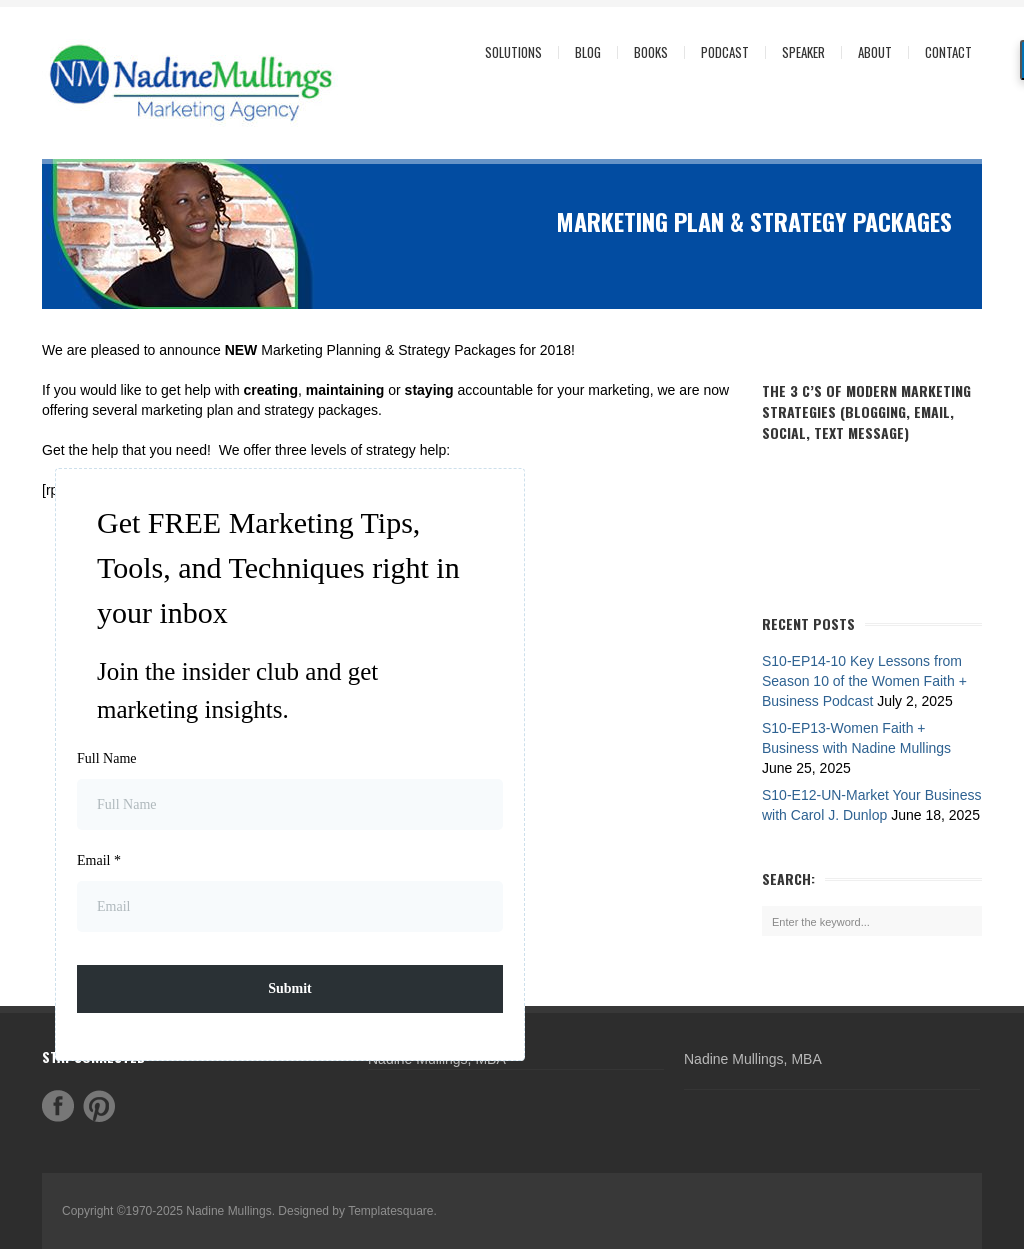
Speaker (803, 52)
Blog (588, 52)
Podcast (725, 52)
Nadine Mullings (228, 1211)
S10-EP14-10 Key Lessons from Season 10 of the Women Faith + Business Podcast (864, 681)
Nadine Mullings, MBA (753, 1059)
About (870, 52)
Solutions (508, 52)
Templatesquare (390, 1211)
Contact (948, 52)
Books (651, 52)
